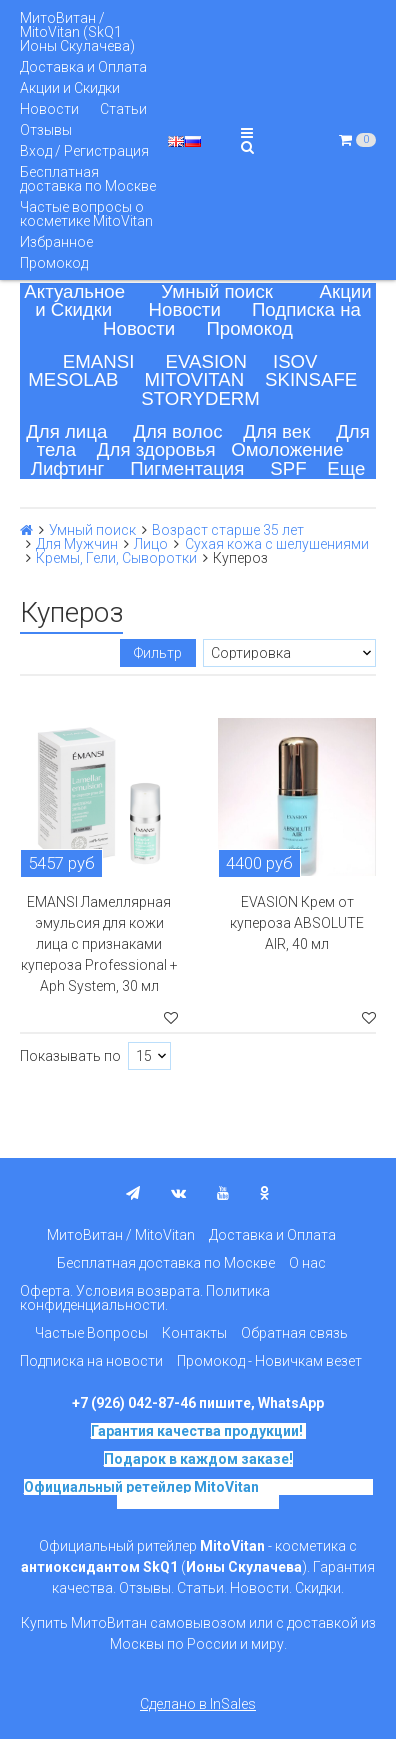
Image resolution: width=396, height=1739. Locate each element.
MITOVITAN (194, 379)
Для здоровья (156, 449)
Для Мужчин (77, 544)
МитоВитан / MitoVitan (121, 1235)
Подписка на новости (91, 1361)
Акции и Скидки (70, 88)
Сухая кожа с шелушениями (277, 544)
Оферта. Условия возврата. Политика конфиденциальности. (145, 1298)
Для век (276, 431)
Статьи (123, 109)
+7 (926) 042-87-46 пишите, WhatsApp (198, 1403)
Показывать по (70, 1056)
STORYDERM (200, 398)
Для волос (177, 431)
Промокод (54, 263)
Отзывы (46, 130)
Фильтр (158, 653)
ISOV (295, 361)
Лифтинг (68, 468)
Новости (49, 109)
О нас (307, 1263)
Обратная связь (294, 1333)
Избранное (56, 242)
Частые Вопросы (91, 1333)
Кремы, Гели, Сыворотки (116, 558)
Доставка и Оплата (83, 67)
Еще (346, 468)
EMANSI (99, 361)
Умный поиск (217, 291)
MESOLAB (73, 379)
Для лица (66, 431)
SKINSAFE (311, 379)
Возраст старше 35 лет (228, 530)
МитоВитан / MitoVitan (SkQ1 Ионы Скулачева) (77, 32)
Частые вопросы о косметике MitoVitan (86, 214)
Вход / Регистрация (84, 151)
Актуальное (74, 291)
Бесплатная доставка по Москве (88, 179)
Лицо (151, 544)
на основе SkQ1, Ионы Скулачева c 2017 (245, 1494)
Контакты (194, 1333)
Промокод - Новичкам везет (269, 1361)
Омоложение (287, 449)
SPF (288, 468)
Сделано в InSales (198, 1704)
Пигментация (187, 468)
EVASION (207, 361)
